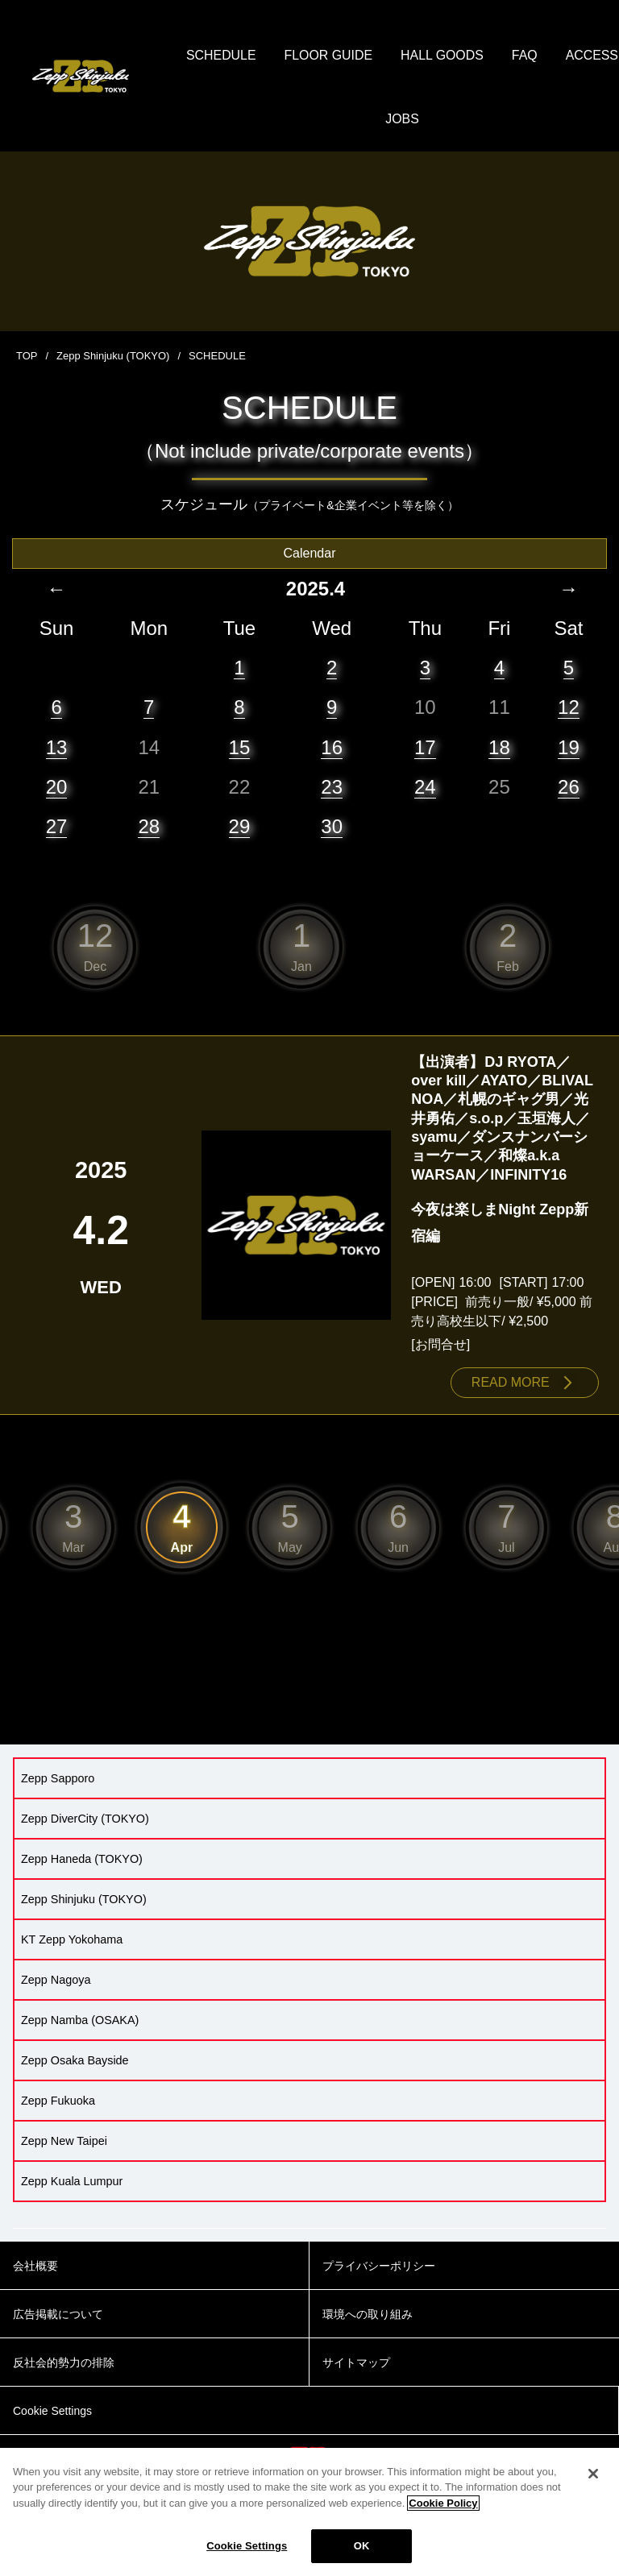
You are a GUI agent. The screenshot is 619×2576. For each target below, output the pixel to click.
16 (332, 747)
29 (240, 827)
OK (362, 2555)
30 (332, 827)
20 (57, 788)
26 (569, 788)
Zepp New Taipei (64, 2141)
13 (57, 747)
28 (149, 827)
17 (425, 747)
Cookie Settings (246, 2555)
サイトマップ (356, 2363)
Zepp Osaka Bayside (75, 2061)
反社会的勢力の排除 (63, 2363)
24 (425, 788)
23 (332, 788)
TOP (27, 357)
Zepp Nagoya (55, 1980)
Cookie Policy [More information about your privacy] (443, 2511)
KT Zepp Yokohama (72, 1940)
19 (569, 747)
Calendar (310, 554)
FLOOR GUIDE (368, 56)
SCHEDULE (261, 56)
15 (240, 747)
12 (569, 708)
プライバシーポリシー (378, 2266)
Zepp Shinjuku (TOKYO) (113, 357)
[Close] (593, 2481)
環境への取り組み (367, 2314)
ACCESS (371, 120)
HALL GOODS (482, 56)
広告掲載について (58, 2314)
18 (499, 747)
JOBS (443, 120)
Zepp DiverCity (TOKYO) (85, 1819)
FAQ (566, 56)
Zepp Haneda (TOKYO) (82, 1859)
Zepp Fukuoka (58, 2101)
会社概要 (35, 2266)
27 (57, 827)
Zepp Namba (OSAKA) (80, 2020)
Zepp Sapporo (57, 1779)
